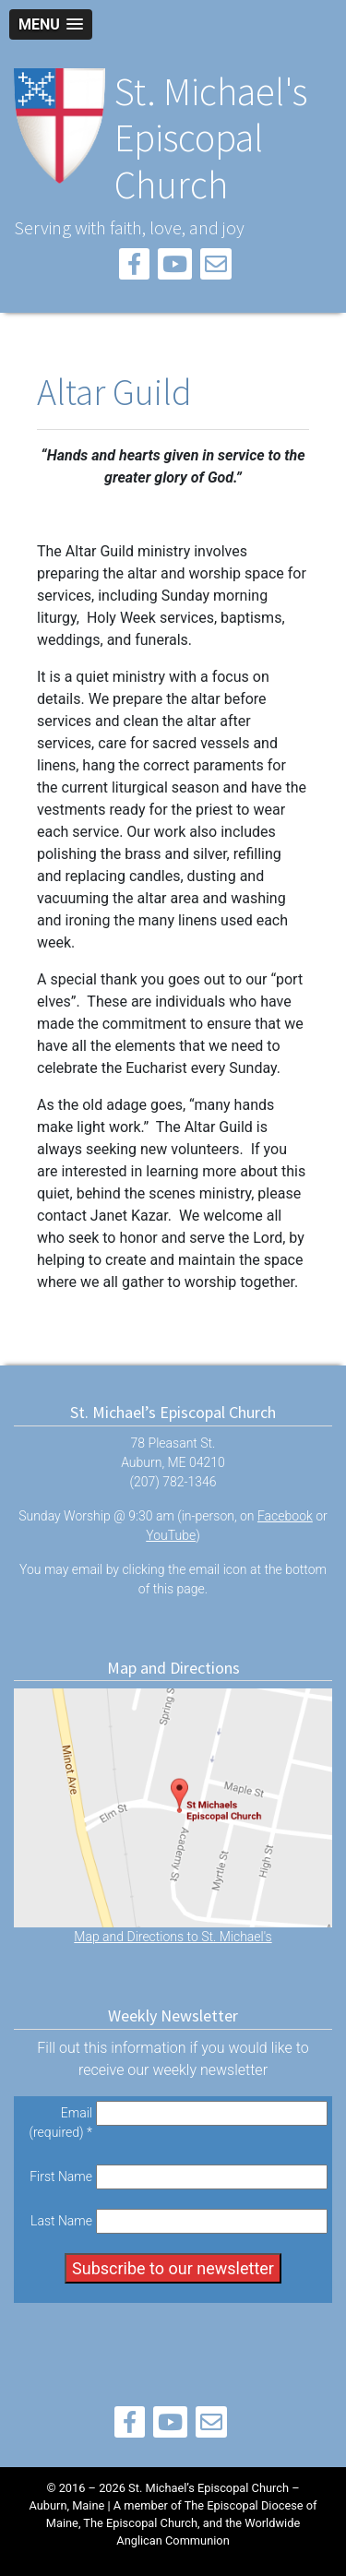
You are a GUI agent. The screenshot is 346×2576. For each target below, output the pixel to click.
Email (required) (61, 2122)
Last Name (61, 2220)
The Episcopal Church (140, 2523)
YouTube (171, 1535)
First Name (61, 2176)
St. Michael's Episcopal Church (210, 138)
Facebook (285, 1516)
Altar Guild (114, 392)
